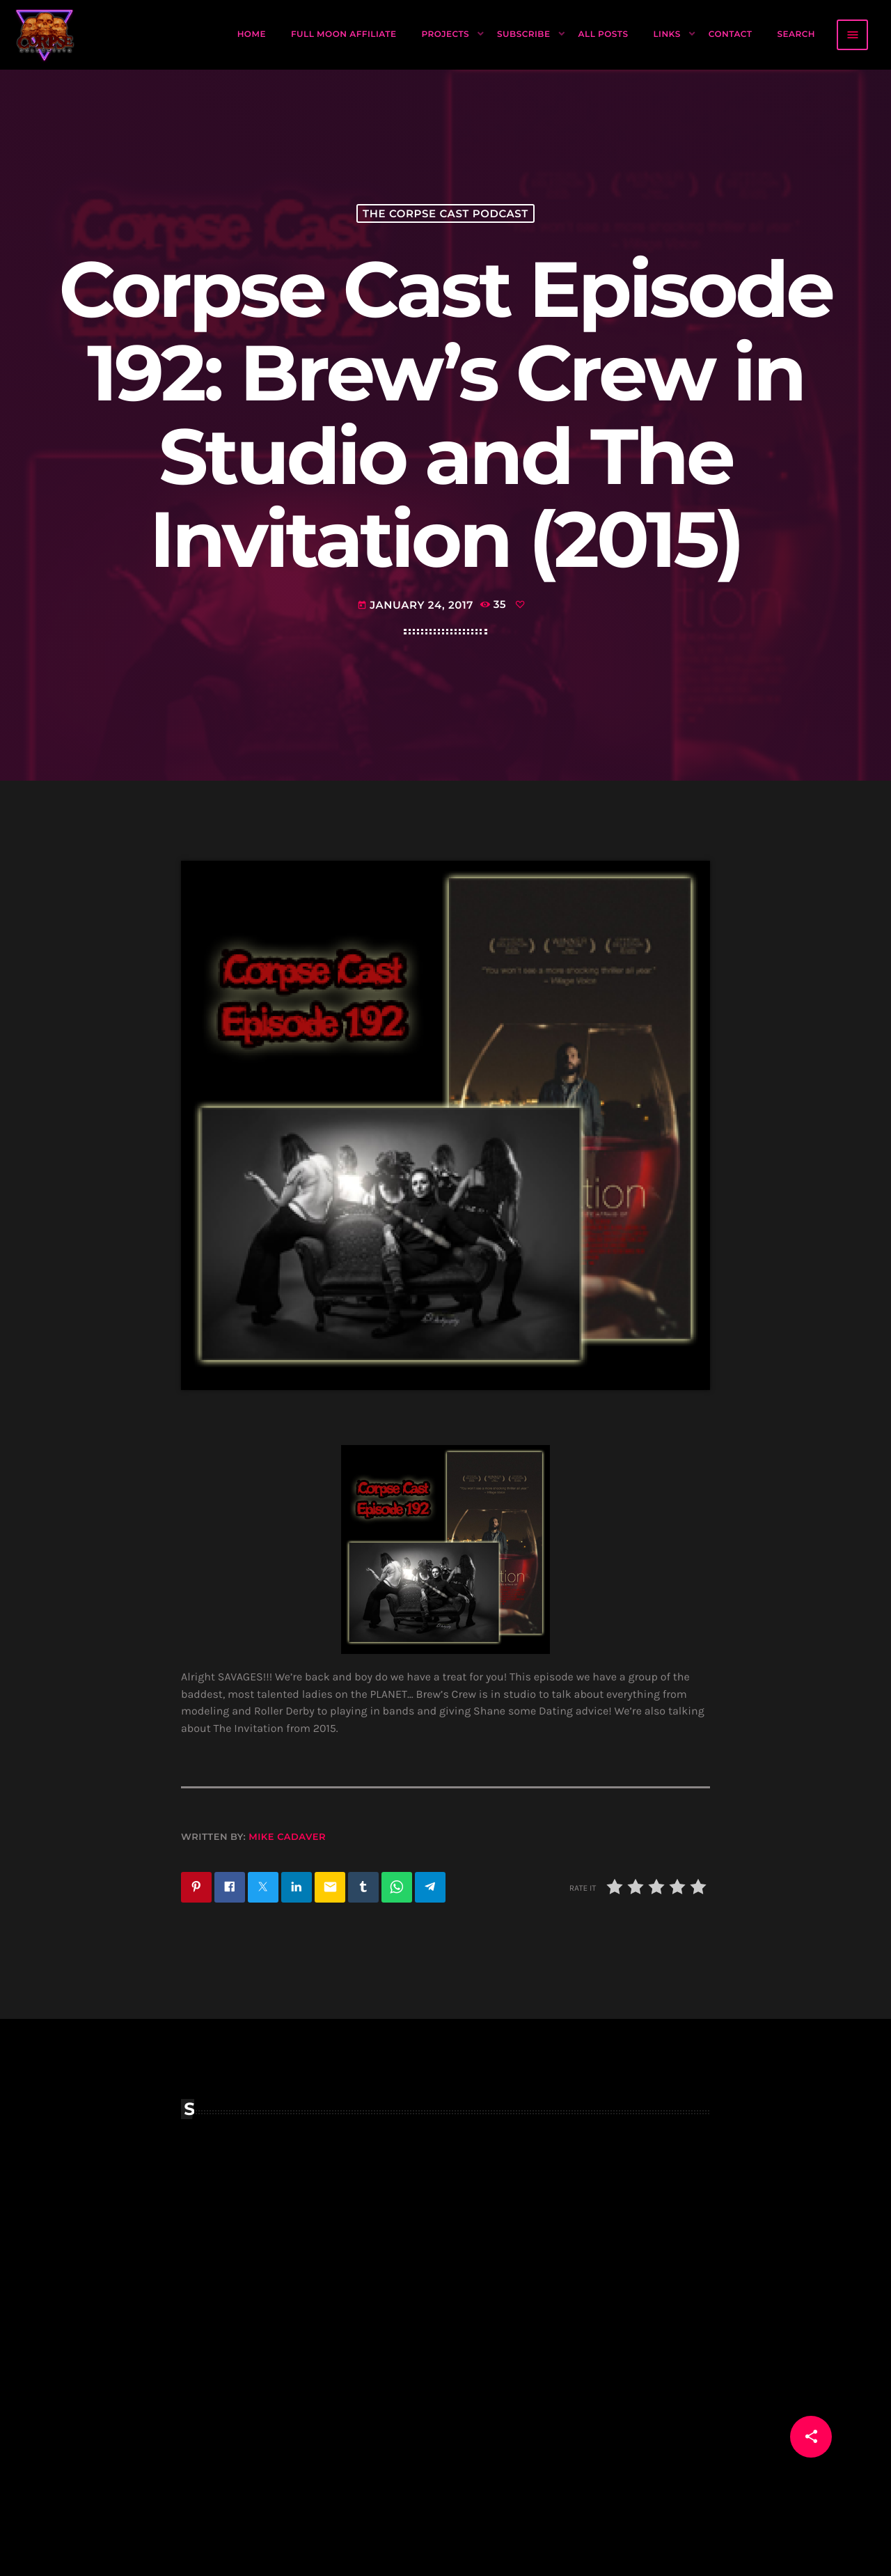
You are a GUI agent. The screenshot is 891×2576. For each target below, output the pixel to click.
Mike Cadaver (287, 1837)
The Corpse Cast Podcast (445, 213)
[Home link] (45, 35)
